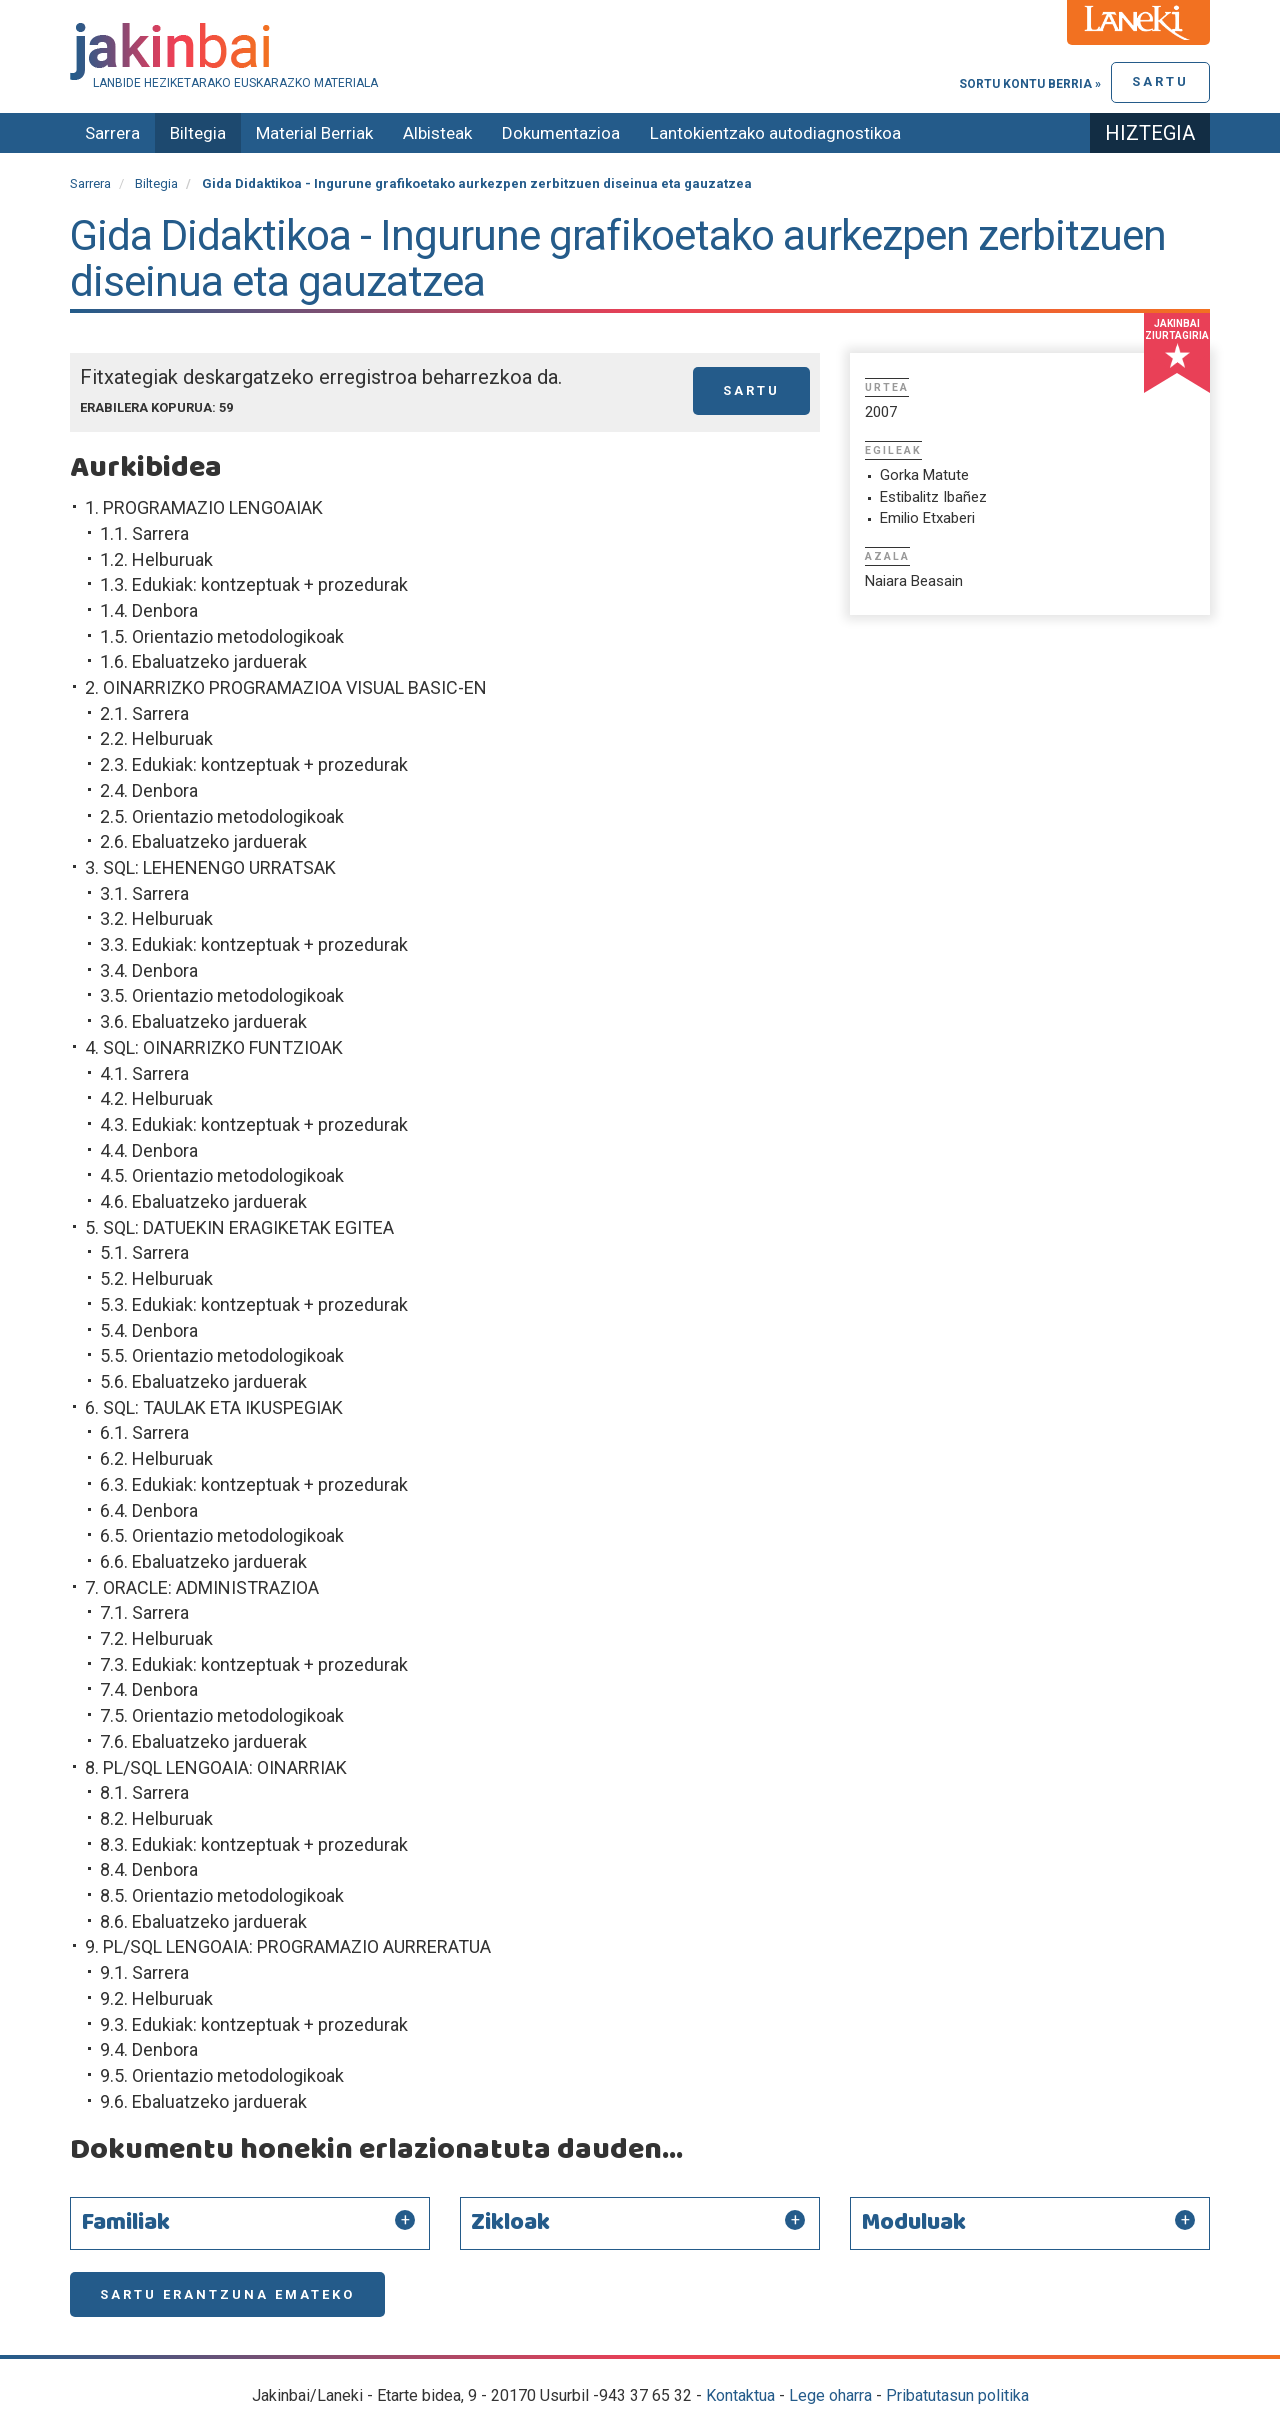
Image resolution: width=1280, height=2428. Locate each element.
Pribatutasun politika (957, 2395)
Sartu (1160, 81)
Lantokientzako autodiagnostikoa (775, 133)
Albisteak (437, 133)
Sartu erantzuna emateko (227, 2294)
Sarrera (112, 133)
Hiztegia (1150, 133)
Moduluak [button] (913, 2223)
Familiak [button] (125, 2223)
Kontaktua (740, 2395)
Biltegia (198, 133)
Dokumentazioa (561, 133)
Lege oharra (830, 2395)
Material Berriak (314, 133)
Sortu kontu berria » (1030, 84)
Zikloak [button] (510, 2223)
